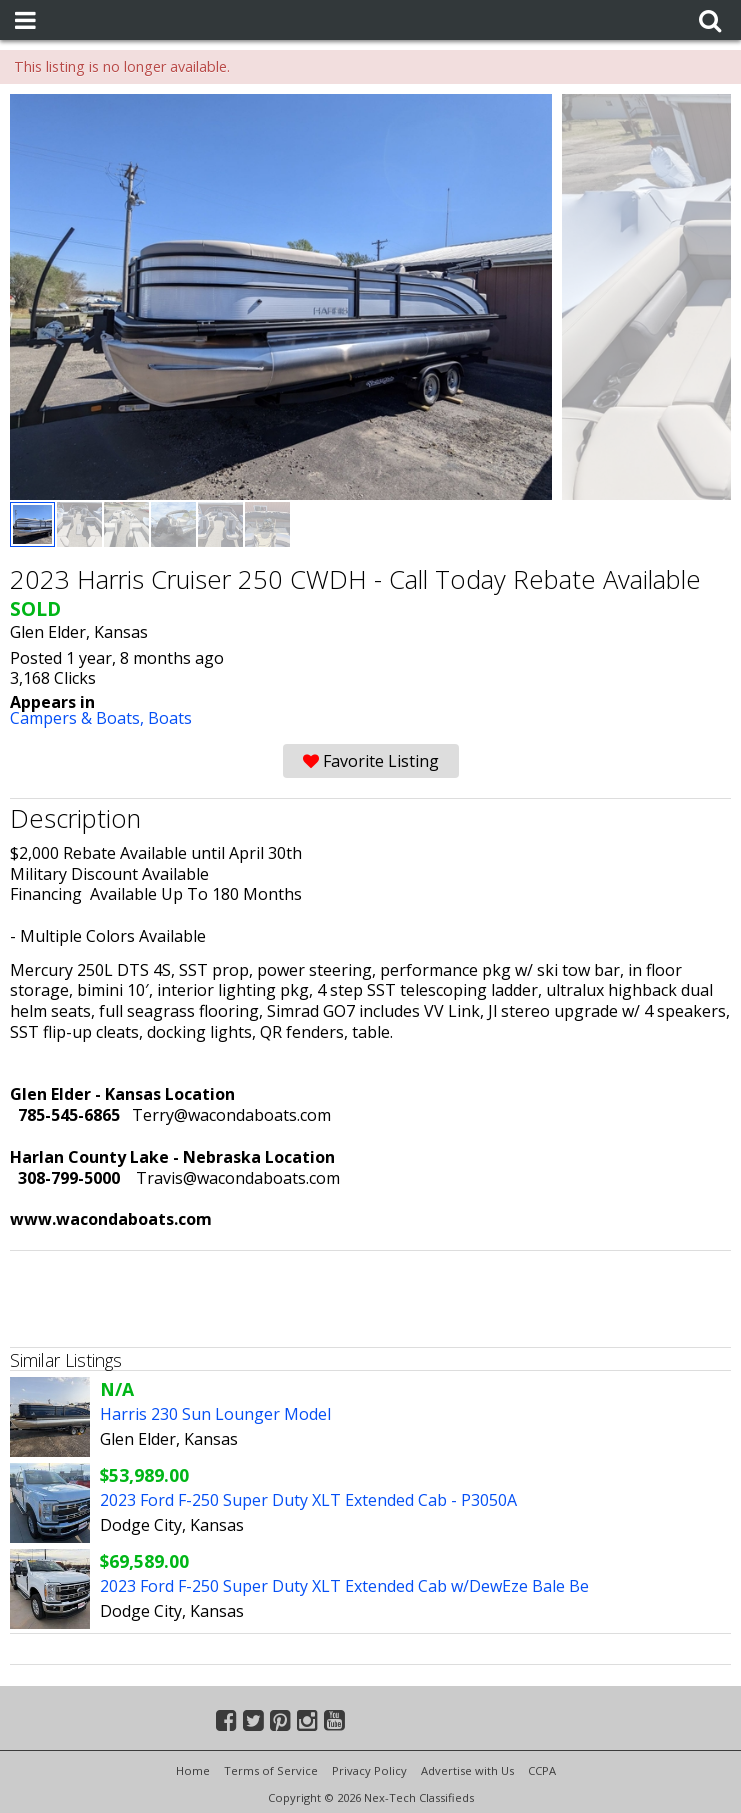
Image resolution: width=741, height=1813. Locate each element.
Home (193, 1770)
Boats (170, 718)
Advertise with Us (467, 1770)
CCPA (542, 1770)
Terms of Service (271, 1770)
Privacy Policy (369, 1770)
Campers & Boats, (79, 718)
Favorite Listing (371, 761)
